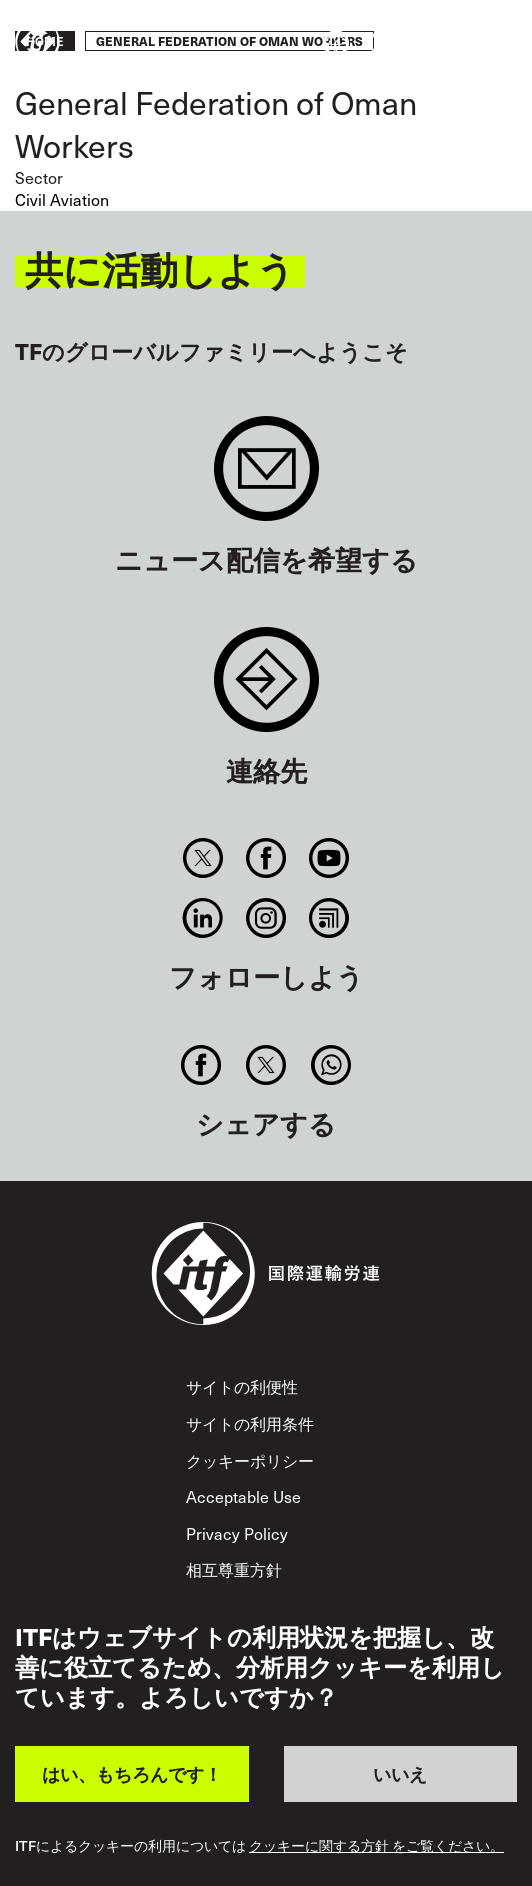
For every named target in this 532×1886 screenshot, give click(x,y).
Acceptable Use (243, 1496)
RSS (329, 918)
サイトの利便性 (242, 1386)
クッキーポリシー (250, 1460)
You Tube (329, 858)
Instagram (265, 918)
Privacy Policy (237, 1533)
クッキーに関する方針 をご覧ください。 (376, 1846)
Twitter (202, 858)
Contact (266, 689)
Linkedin (202, 918)
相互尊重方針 (234, 1569)
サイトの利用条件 (250, 1423)
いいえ (400, 1773)
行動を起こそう (458, 43)
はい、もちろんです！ (132, 1773)
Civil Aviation (62, 199)
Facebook (265, 858)
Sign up (266, 478)
